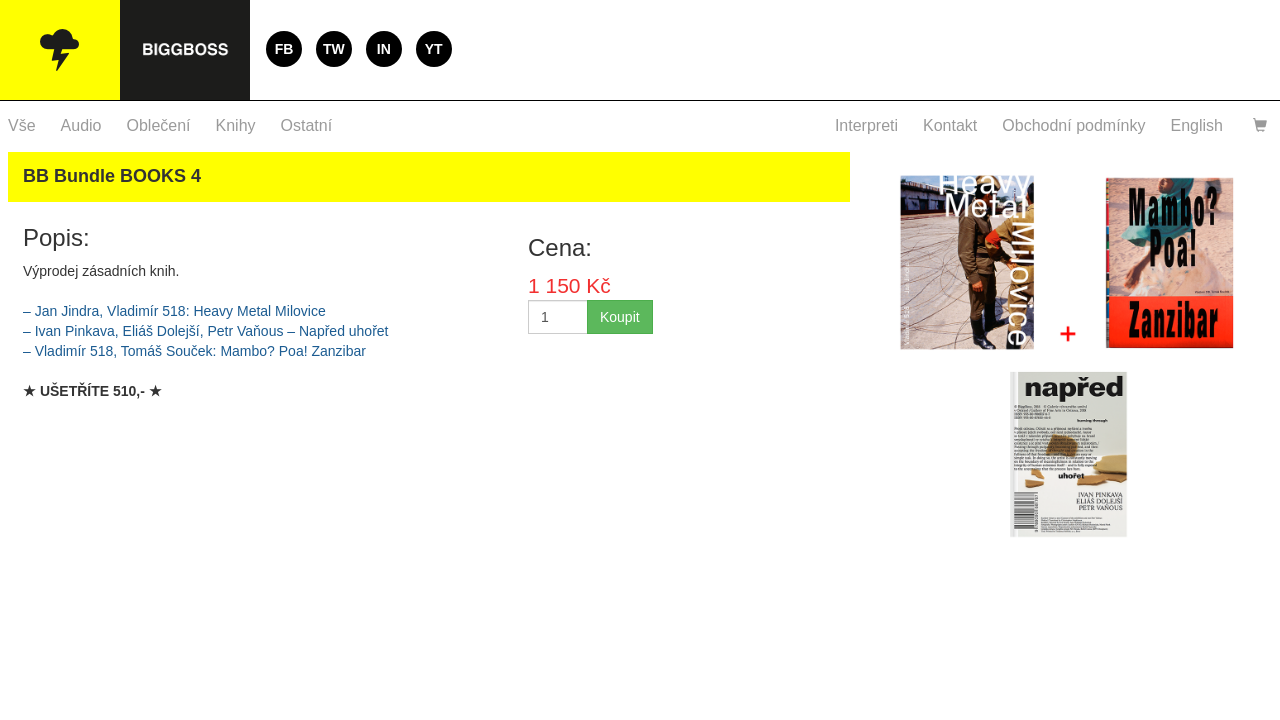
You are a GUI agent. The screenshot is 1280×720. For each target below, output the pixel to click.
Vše (22, 125)
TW (334, 49)
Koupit (620, 317)
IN (384, 49)
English (1197, 125)
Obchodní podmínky (1073, 125)
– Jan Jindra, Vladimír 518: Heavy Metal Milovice (174, 311)
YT (434, 49)
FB (284, 49)
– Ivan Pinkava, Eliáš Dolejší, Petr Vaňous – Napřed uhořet (206, 331)
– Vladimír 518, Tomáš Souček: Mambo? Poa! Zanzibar (194, 351)
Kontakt (950, 125)
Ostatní (307, 125)
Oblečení (159, 125)
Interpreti (866, 125)
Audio (81, 125)
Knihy (236, 125)
